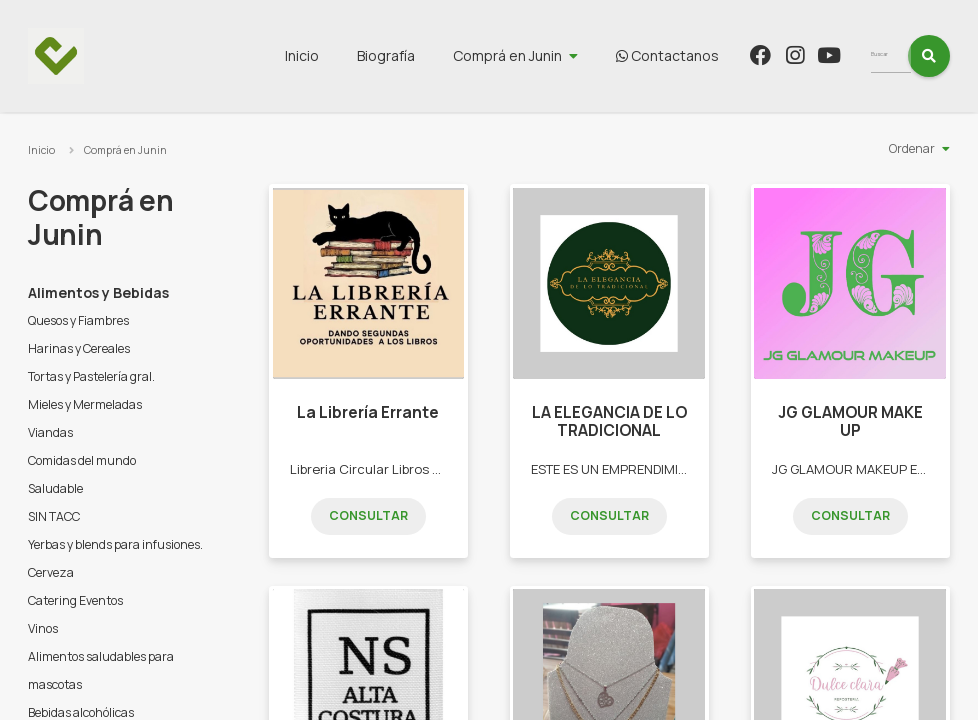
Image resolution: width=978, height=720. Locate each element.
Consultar (368, 515)
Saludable (55, 488)
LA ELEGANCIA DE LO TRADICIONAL (609, 421)
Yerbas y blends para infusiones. (115, 544)
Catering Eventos (75, 600)
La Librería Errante (368, 412)
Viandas (50, 432)
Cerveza (51, 572)
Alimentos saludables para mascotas (101, 670)
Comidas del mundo (82, 460)
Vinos (43, 628)
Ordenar (912, 148)
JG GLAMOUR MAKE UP (850, 421)
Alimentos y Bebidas (98, 292)
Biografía (423, 55)
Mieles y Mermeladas (85, 404)
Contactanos (704, 55)
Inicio (339, 55)
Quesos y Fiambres (78, 320)
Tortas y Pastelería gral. (91, 376)
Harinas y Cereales (79, 348)
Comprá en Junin (544, 55)
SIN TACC (54, 516)
